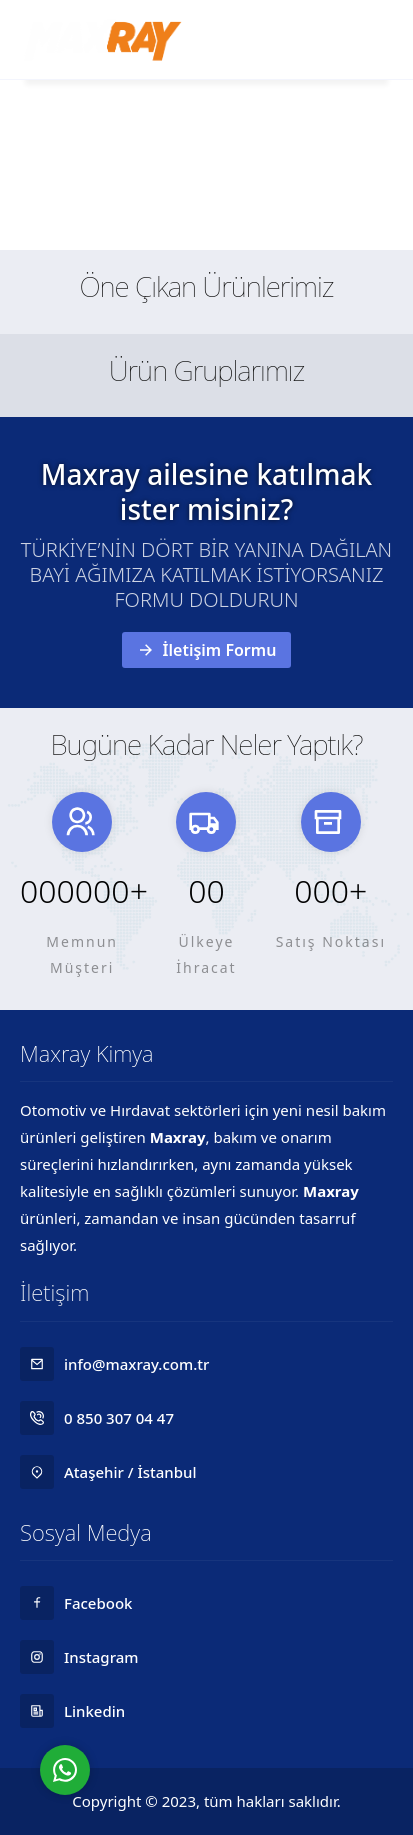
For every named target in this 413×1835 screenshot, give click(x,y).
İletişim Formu (207, 650)
